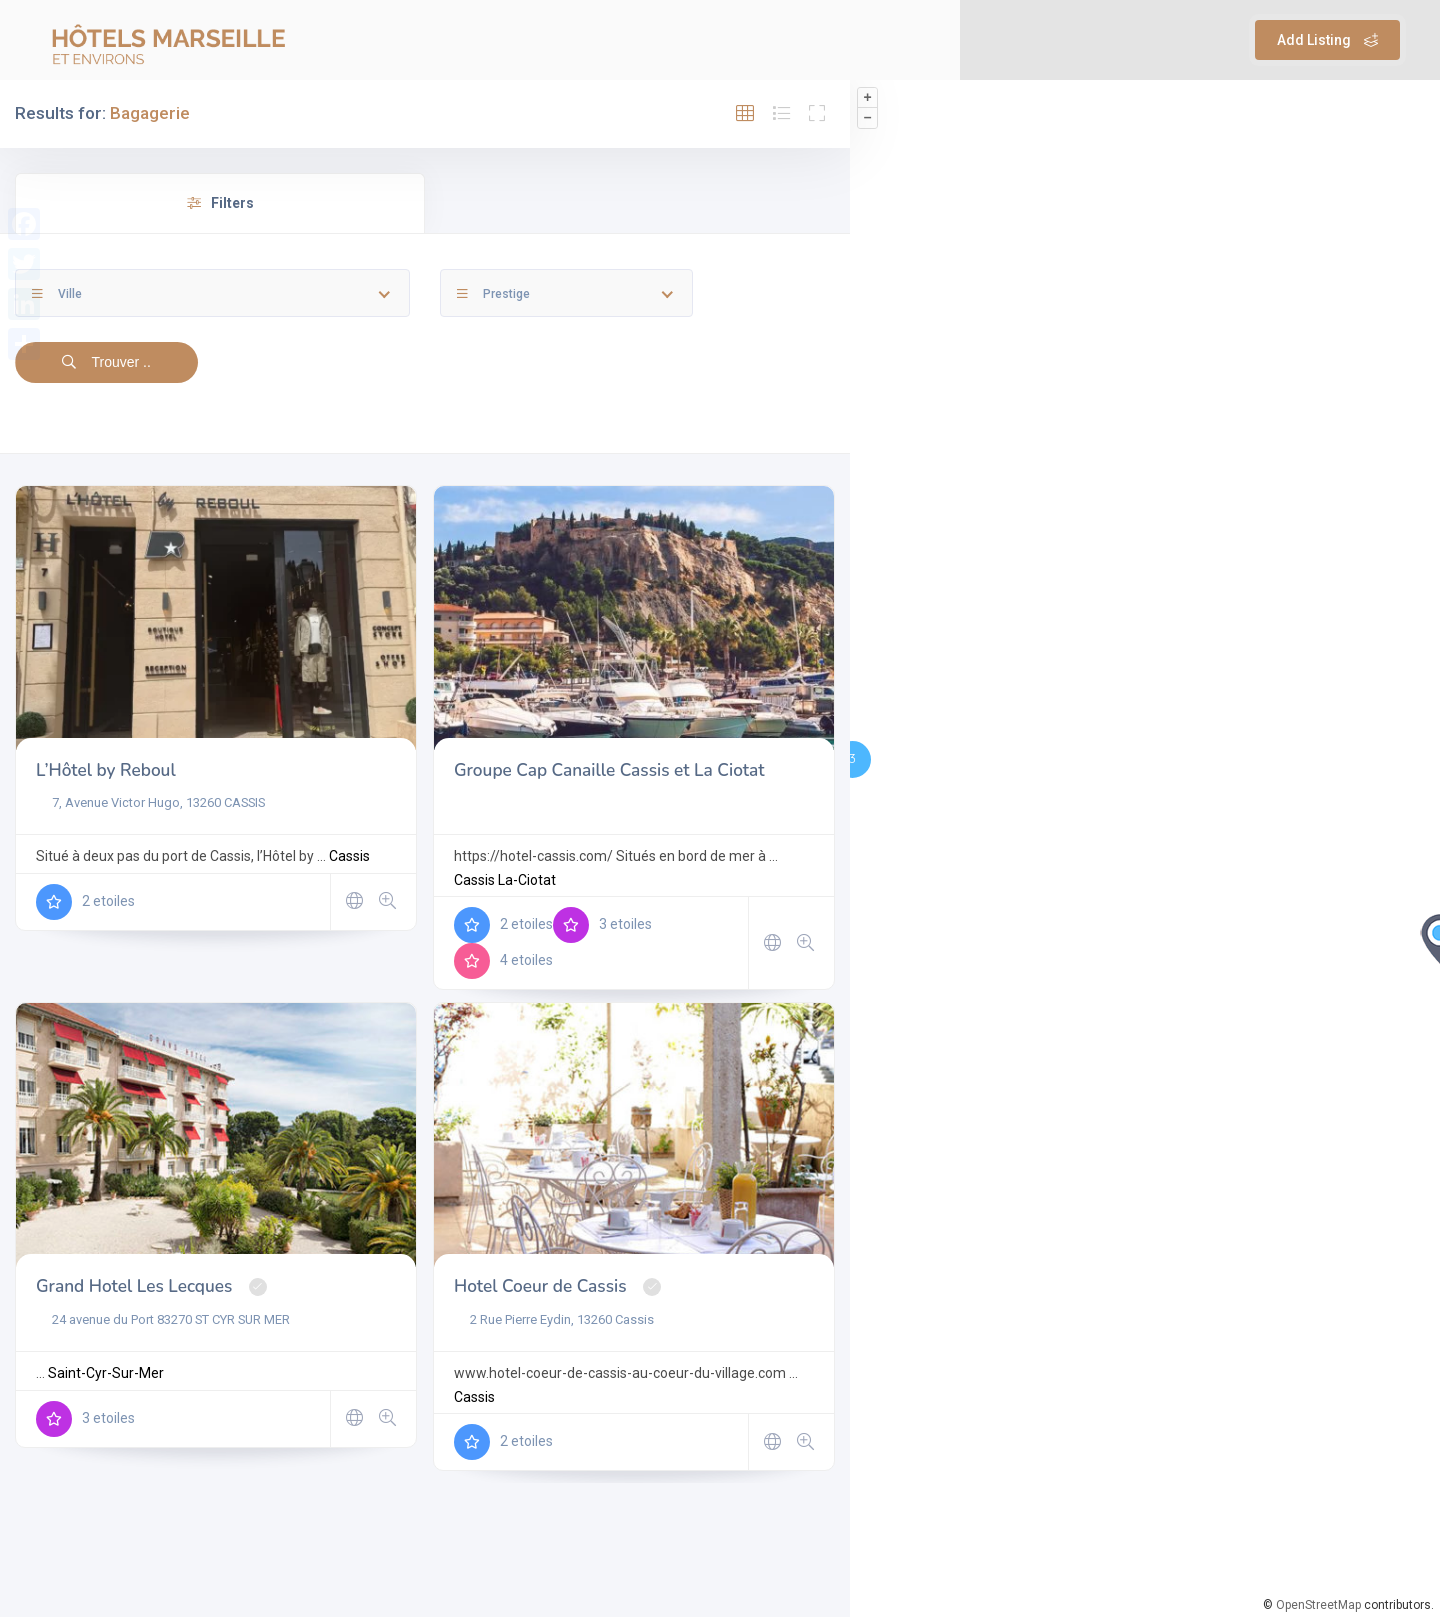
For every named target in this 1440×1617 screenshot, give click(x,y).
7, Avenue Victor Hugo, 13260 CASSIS (150, 802)
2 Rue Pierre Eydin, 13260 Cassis (554, 1319)
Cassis (349, 856)
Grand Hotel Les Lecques (134, 1286)
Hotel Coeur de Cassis (540, 1286)
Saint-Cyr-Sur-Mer (106, 1373)
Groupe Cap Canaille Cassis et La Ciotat (609, 770)
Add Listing (1327, 40)
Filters (220, 203)
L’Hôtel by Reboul (106, 770)
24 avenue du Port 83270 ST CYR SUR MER (163, 1319)
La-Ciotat (527, 880)
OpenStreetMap (1318, 1605)
